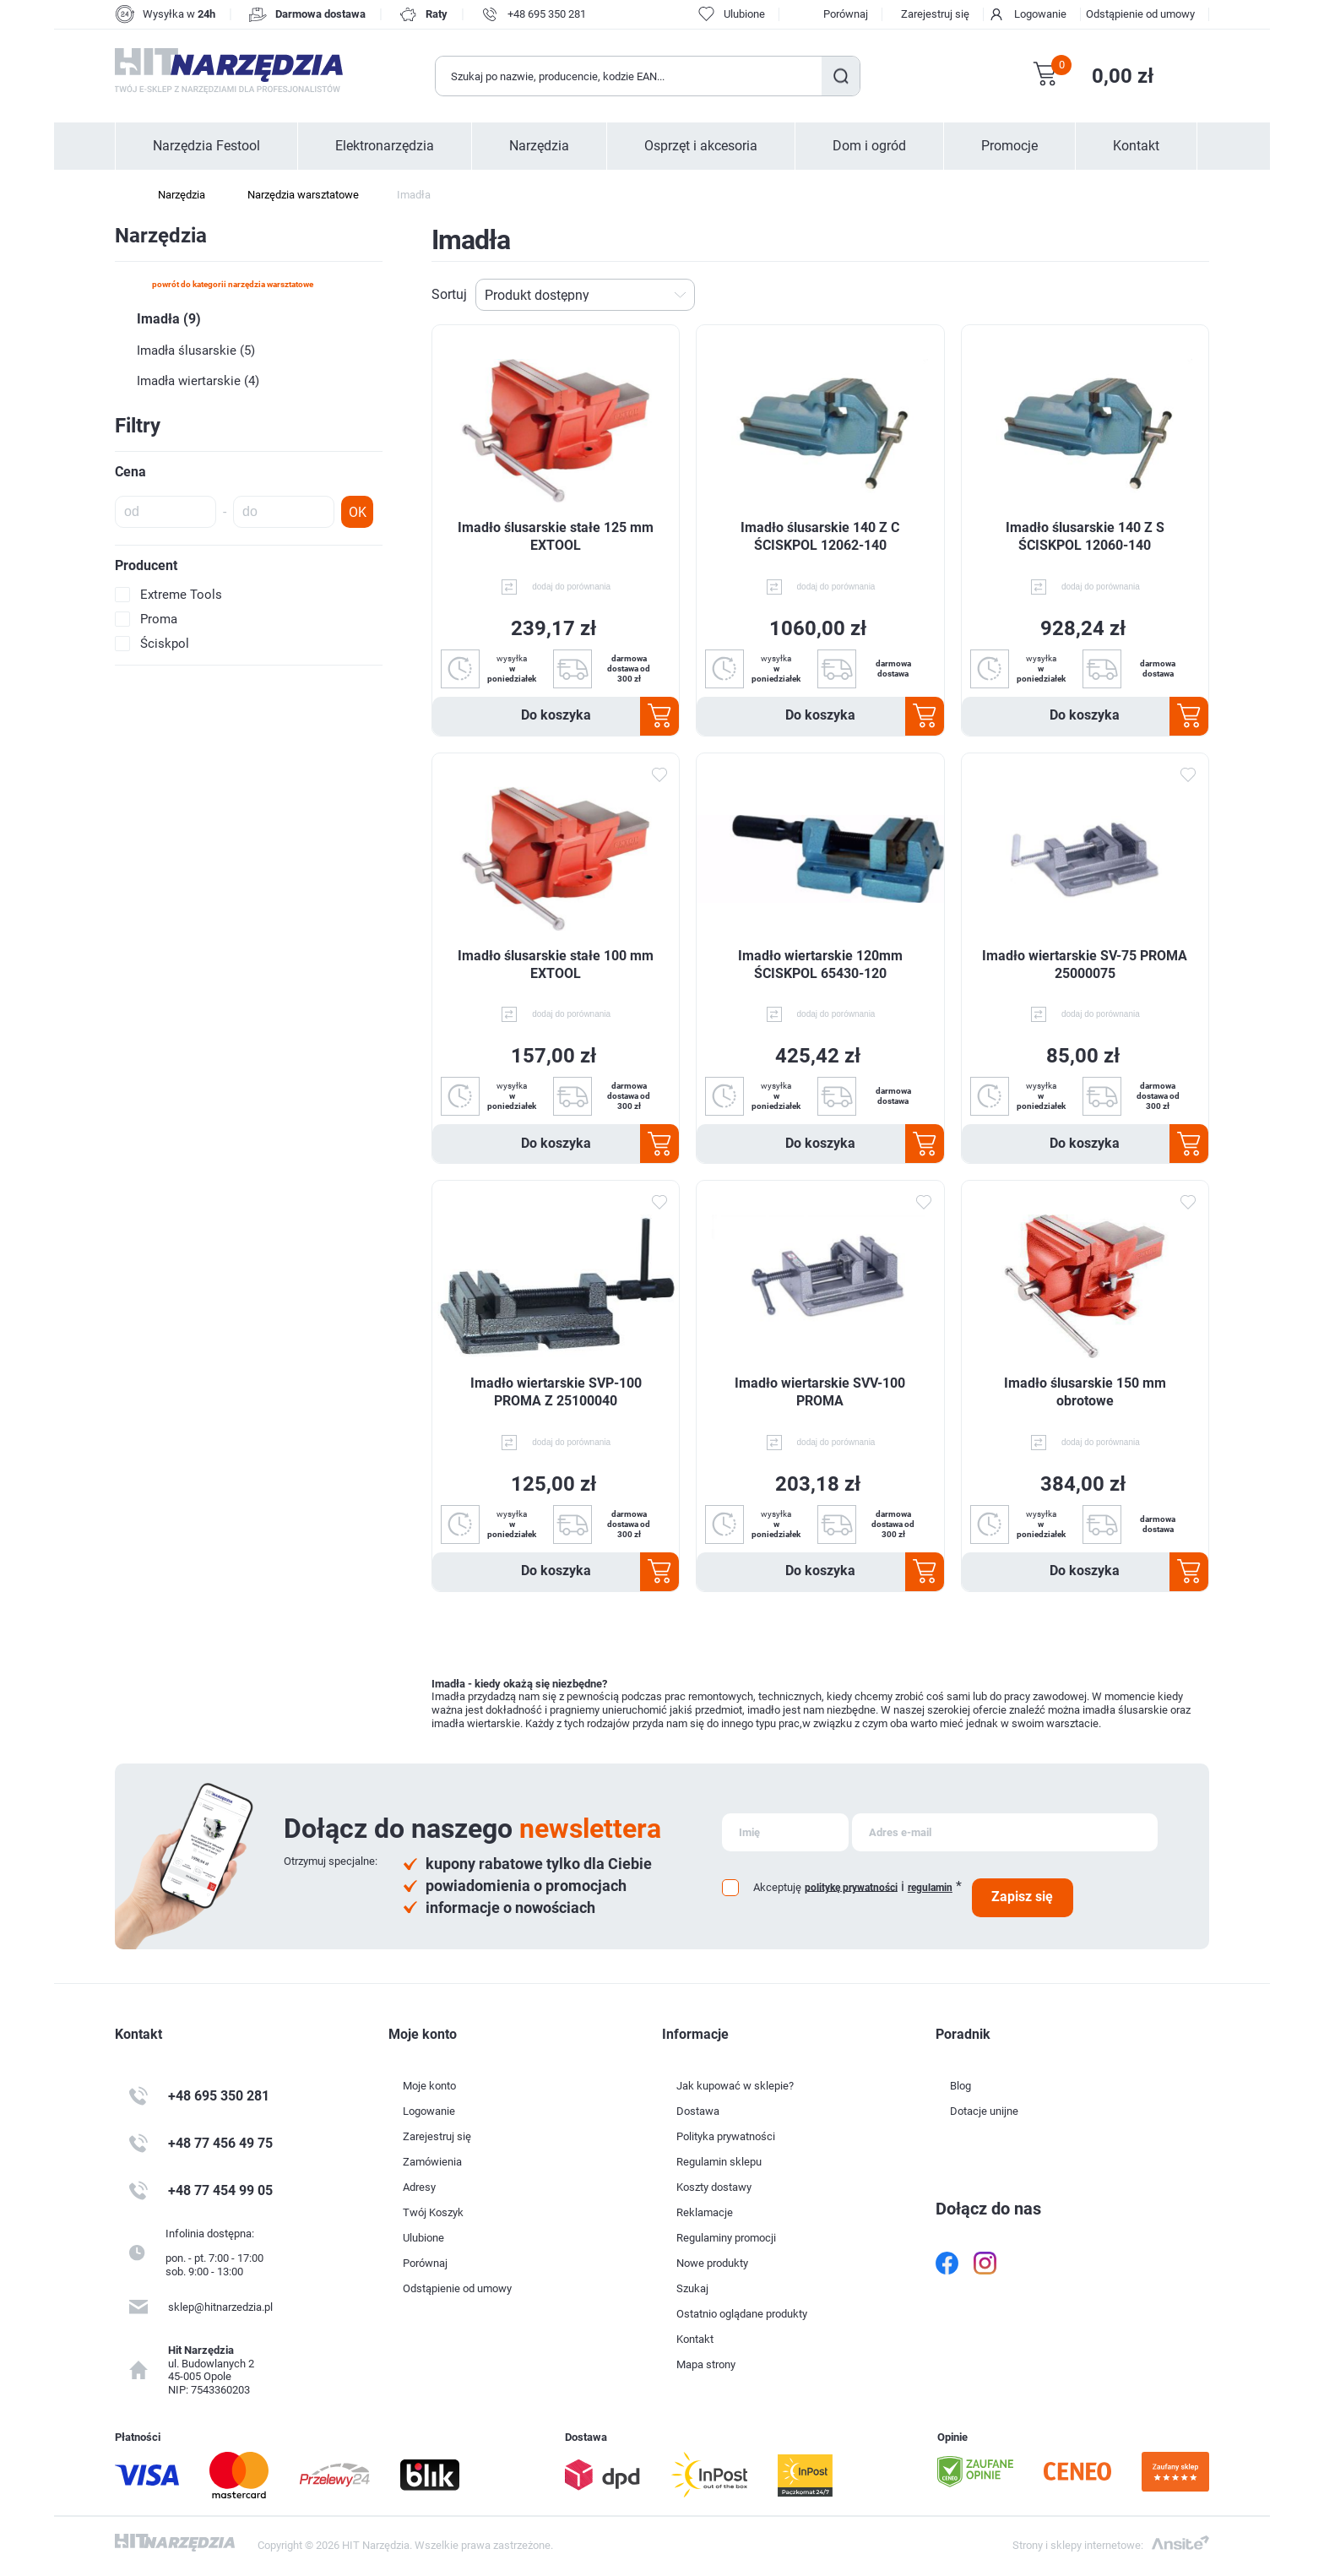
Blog (960, 2085)
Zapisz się (1022, 1897)
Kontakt (1136, 146)
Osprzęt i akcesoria (700, 146)
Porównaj (845, 14)
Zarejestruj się (935, 14)
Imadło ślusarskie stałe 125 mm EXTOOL (556, 536)
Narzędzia (539, 146)
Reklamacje (704, 2212)
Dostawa (697, 2111)
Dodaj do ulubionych (658, 774)
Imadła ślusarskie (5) (196, 350)
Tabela (1173, 294)
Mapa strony (705, 2364)
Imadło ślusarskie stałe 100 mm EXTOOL (556, 964)
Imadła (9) (169, 319)
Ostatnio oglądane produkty (741, 2313)
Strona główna (123, 195)
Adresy (419, 2187)
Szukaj (841, 76)
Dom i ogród (869, 146)
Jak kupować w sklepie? (735, 2085)
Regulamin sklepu (719, 2161)
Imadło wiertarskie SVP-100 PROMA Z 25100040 (556, 1392)
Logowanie (1040, 14)
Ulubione (423, 2237)
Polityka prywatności (725, 2136)
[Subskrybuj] (785, 1832)
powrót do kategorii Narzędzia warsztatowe (232, 284)
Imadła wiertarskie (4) (198, 381)
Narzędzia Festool (206, 146)
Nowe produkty (712, 2263)
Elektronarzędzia (384, 146)
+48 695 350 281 (546, 14)
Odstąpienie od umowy (1140, 14)
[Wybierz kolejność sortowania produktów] (585, 295)
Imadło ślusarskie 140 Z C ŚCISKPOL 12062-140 (820, 536)
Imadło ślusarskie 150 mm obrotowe (1085, 1392)
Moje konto (429, 2085)
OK (357, 512)
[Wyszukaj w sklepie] (629, 76)
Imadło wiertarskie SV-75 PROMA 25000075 (1084, 964)
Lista (1200, 294)
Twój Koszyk (433, 2212)
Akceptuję (777, 1887)
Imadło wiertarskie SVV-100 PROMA (820, 1392)
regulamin (930, 1888)
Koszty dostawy (714, 2187)
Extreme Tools (181, 594)
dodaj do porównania (571, 586)
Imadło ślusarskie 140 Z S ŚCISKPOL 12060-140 (1085, 536)
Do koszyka (556, 715)
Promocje (1009, 146)
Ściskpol (164, 643)
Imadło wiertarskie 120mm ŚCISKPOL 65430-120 (820, 964)
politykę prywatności (851, 1887)
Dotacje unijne (984, 2111)
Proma (158, 619)
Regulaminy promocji (726, 2237)
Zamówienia (432, 2161)
